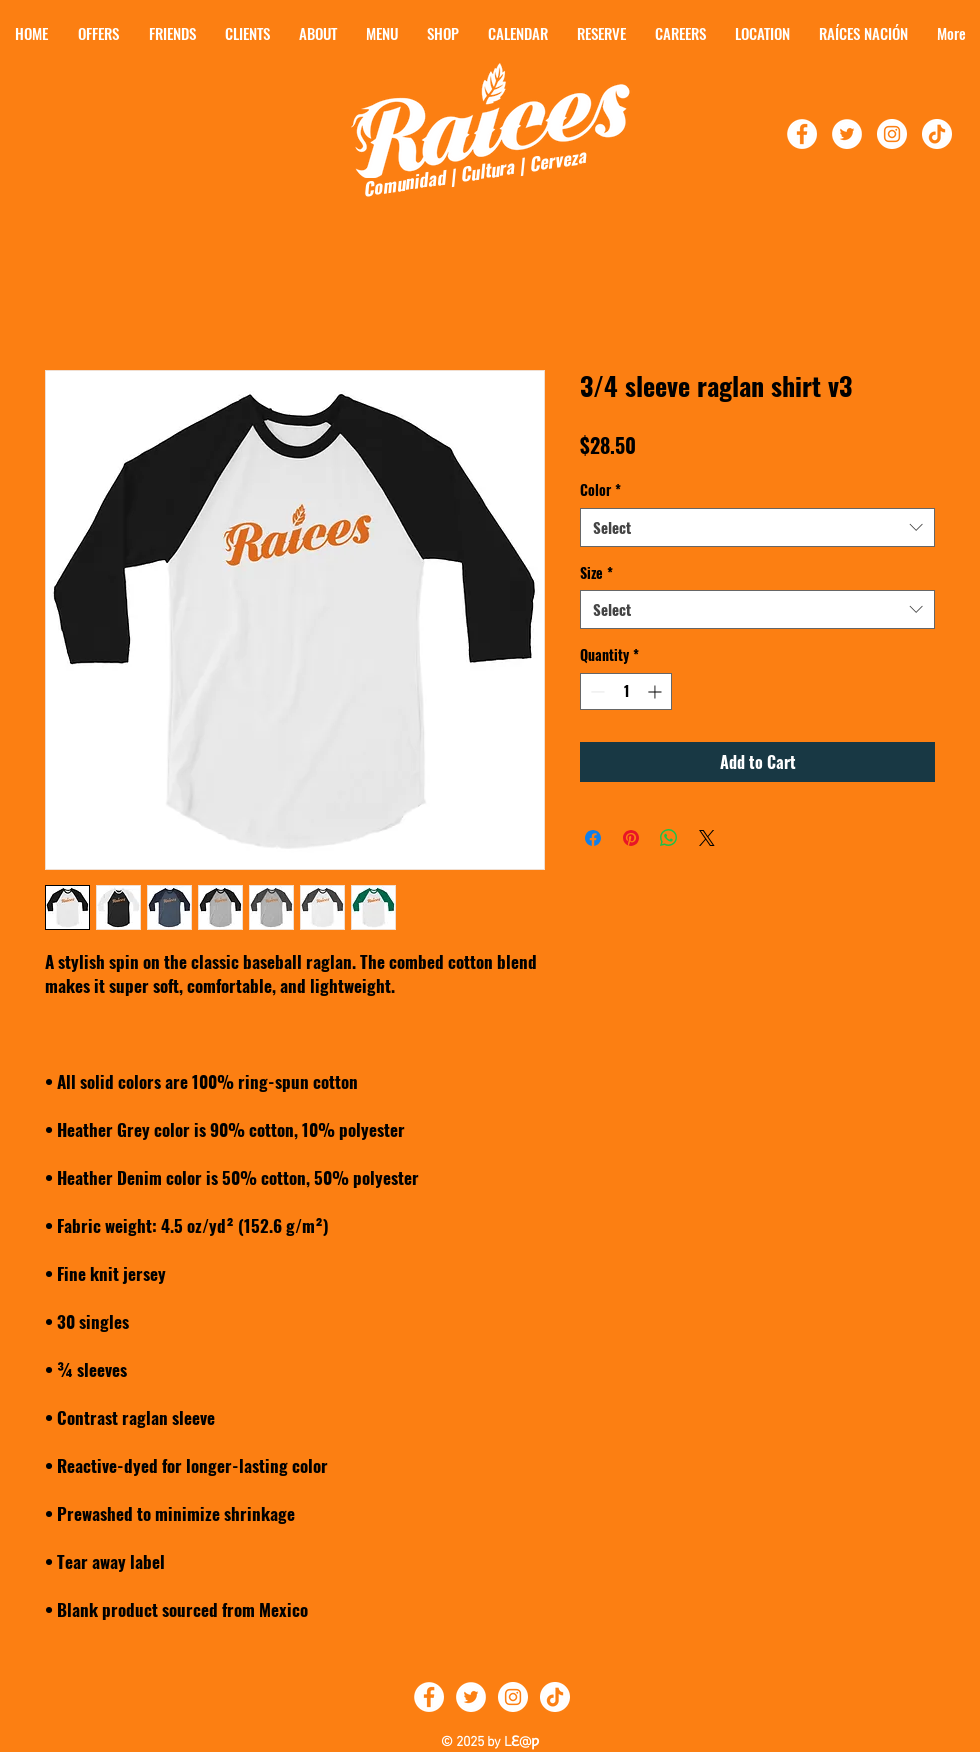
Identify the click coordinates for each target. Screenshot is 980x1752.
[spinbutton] (626, 691)
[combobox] (757, 527)
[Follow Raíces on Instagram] (513, 1697)
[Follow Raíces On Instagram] (892, 134)
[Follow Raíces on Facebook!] (802, 134)
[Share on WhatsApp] (669, 838)
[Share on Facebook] (593, 838)
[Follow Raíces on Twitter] (471, 1697)
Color (600, 490)
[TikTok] (937, 134)
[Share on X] (707, 838)
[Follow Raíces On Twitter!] (847, 134)
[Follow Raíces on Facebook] (429, 1697)
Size (596, 573)
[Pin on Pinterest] (631, 838)
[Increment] (656, 691)
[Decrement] (595, 691)
